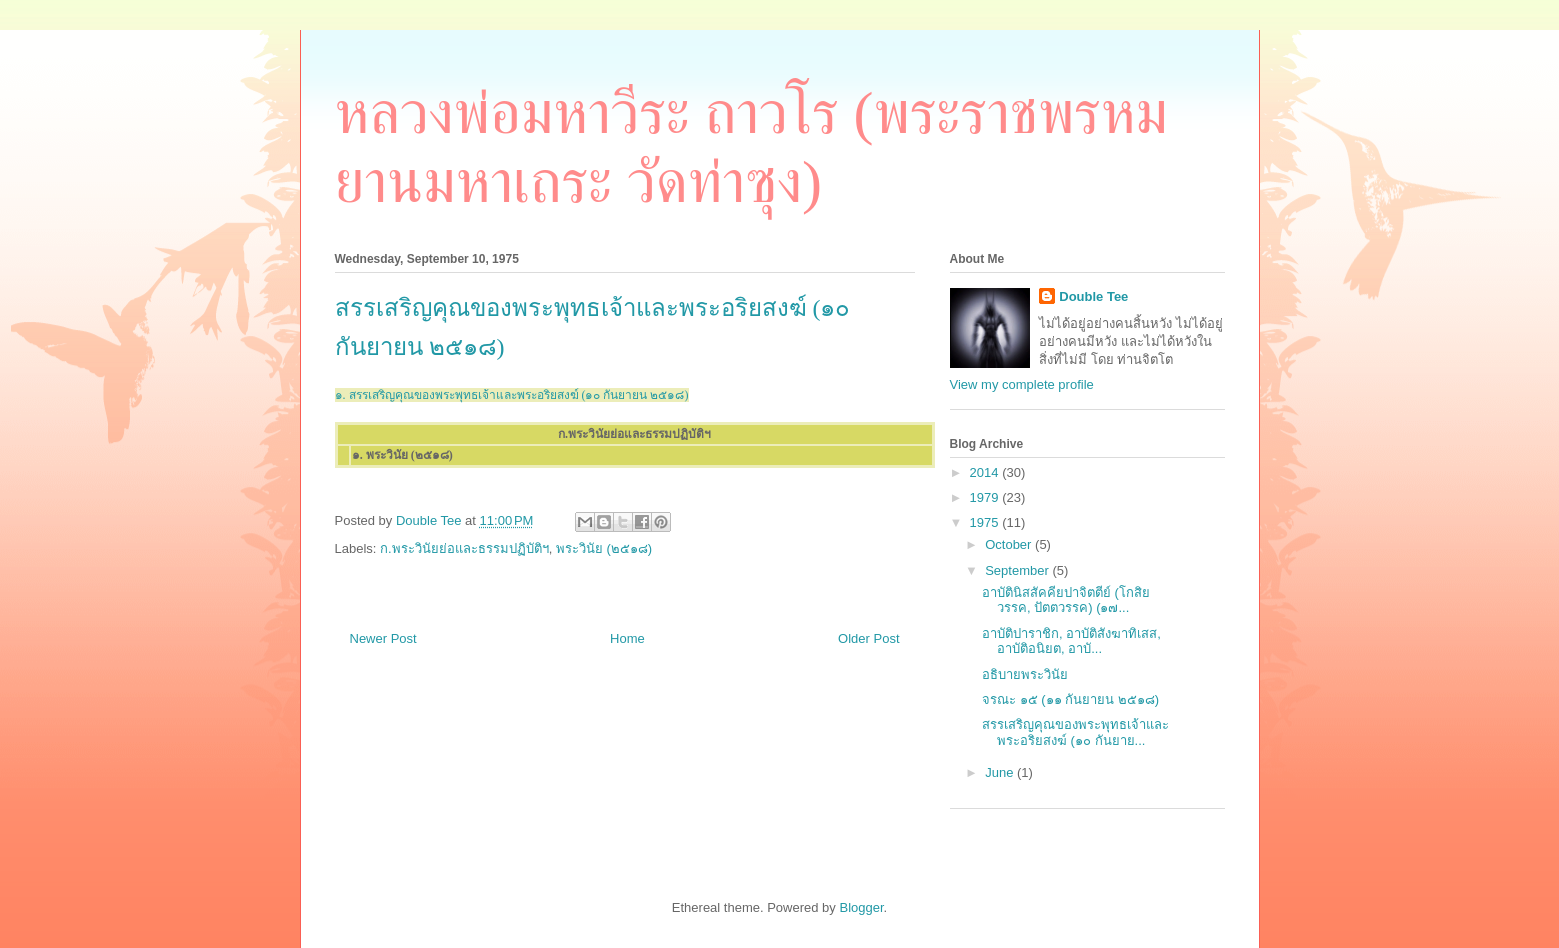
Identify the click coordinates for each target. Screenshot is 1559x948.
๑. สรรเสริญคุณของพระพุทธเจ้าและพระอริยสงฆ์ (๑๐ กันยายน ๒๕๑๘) (512, 395)
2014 (986, 472)
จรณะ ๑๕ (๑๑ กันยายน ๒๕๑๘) (1070, 699)
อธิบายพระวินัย (1025, 674)
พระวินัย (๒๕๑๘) (604, 548)
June (1001, 772)
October (1010, 544)
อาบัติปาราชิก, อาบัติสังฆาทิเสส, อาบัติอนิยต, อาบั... (1071, 641)
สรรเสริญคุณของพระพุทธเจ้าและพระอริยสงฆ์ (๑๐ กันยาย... (1075, 732)
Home (627, 638)
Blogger (861, 907)
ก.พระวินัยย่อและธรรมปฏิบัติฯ (464, 548)
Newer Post (383, 638)
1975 (986, 522)
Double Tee (1093, 296)
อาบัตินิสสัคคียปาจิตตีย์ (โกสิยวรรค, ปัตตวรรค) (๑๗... (1066, 600)
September (1018, 570)
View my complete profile (1022, 384)
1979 (986, 497)
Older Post (868, 638)
